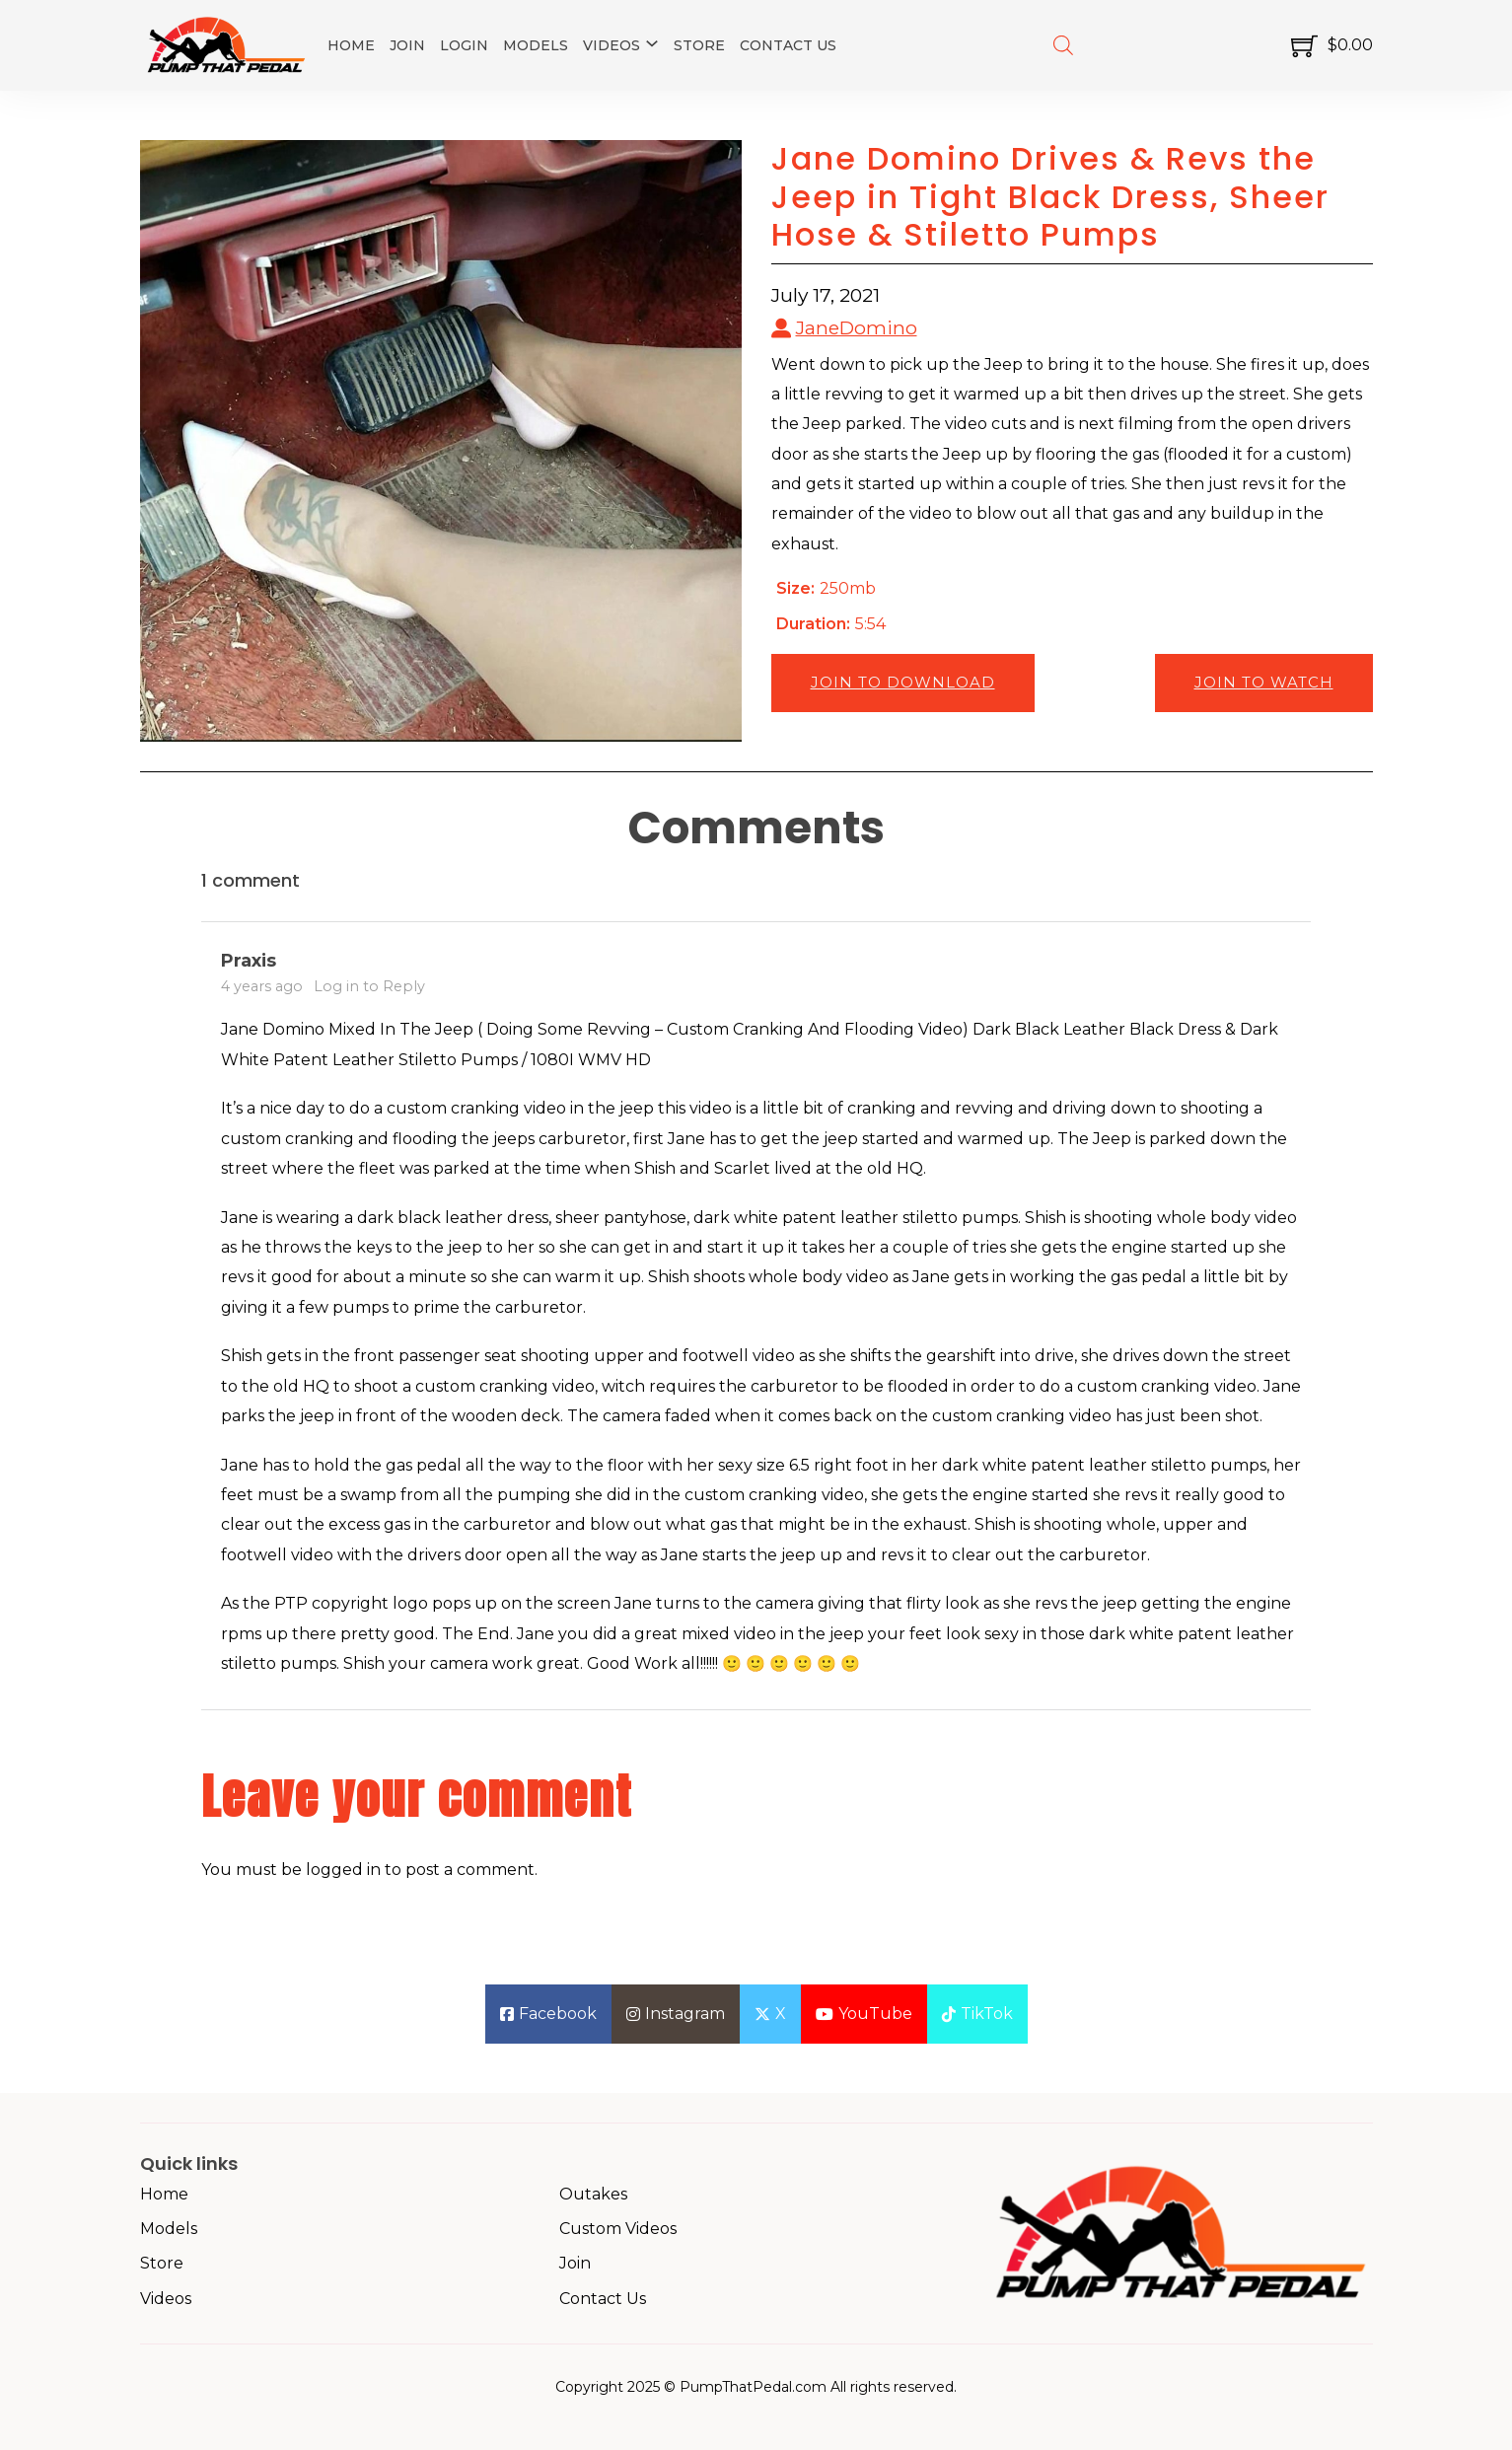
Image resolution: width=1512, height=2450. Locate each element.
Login (464, 45)
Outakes (593, 2194)
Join (407, 45)
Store (699, 45)
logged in (343, 1869)
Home (351, 45)
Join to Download (903, 682)
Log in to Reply (369, 986)
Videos (611, 45)
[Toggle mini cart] (1332, 46)
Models (535, 45)
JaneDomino (856, 327)
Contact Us (788, 45)
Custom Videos (618, 2228)
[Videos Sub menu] (652, 43)
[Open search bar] (1063, 45)
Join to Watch (1263, 682)
